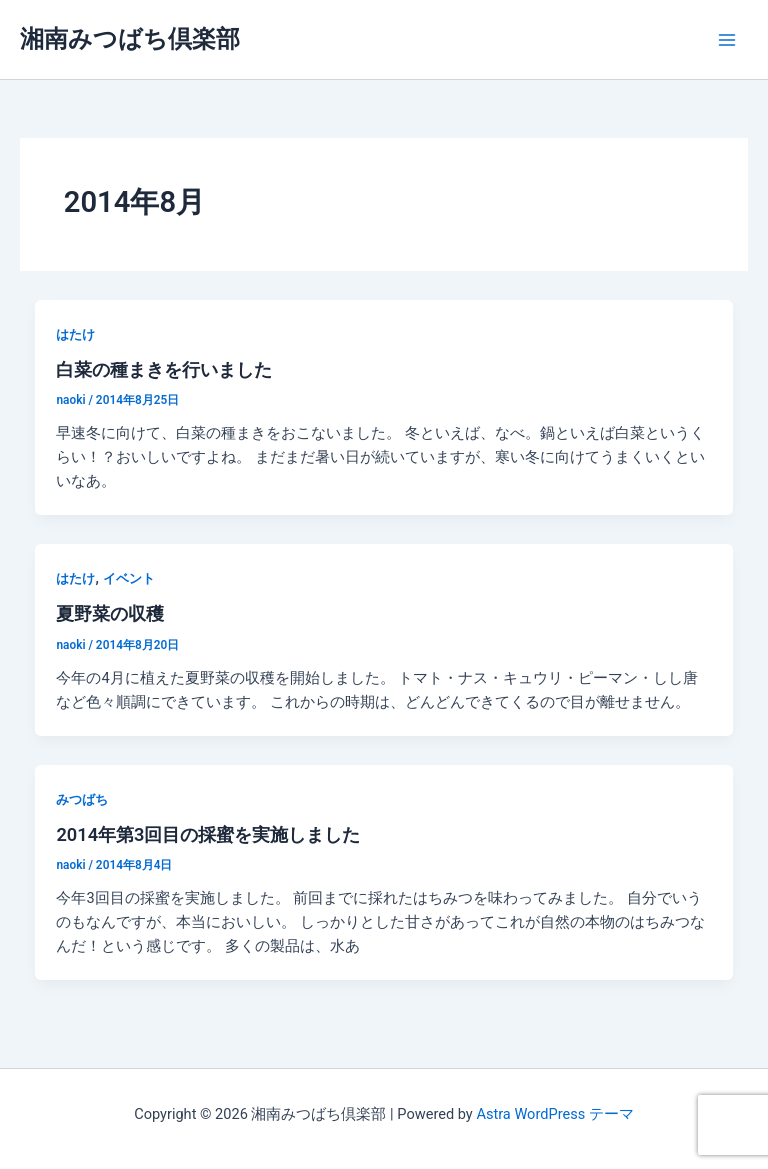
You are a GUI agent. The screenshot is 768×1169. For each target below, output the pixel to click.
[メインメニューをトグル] (727, 40)
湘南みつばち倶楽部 (130, 39)
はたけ (75, 334)
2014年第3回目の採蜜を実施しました (208, 834)
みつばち (82, 799)
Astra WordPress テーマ (554, 1114)
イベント (129, 578)
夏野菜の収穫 (110, 613)
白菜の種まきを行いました (164, 369)
